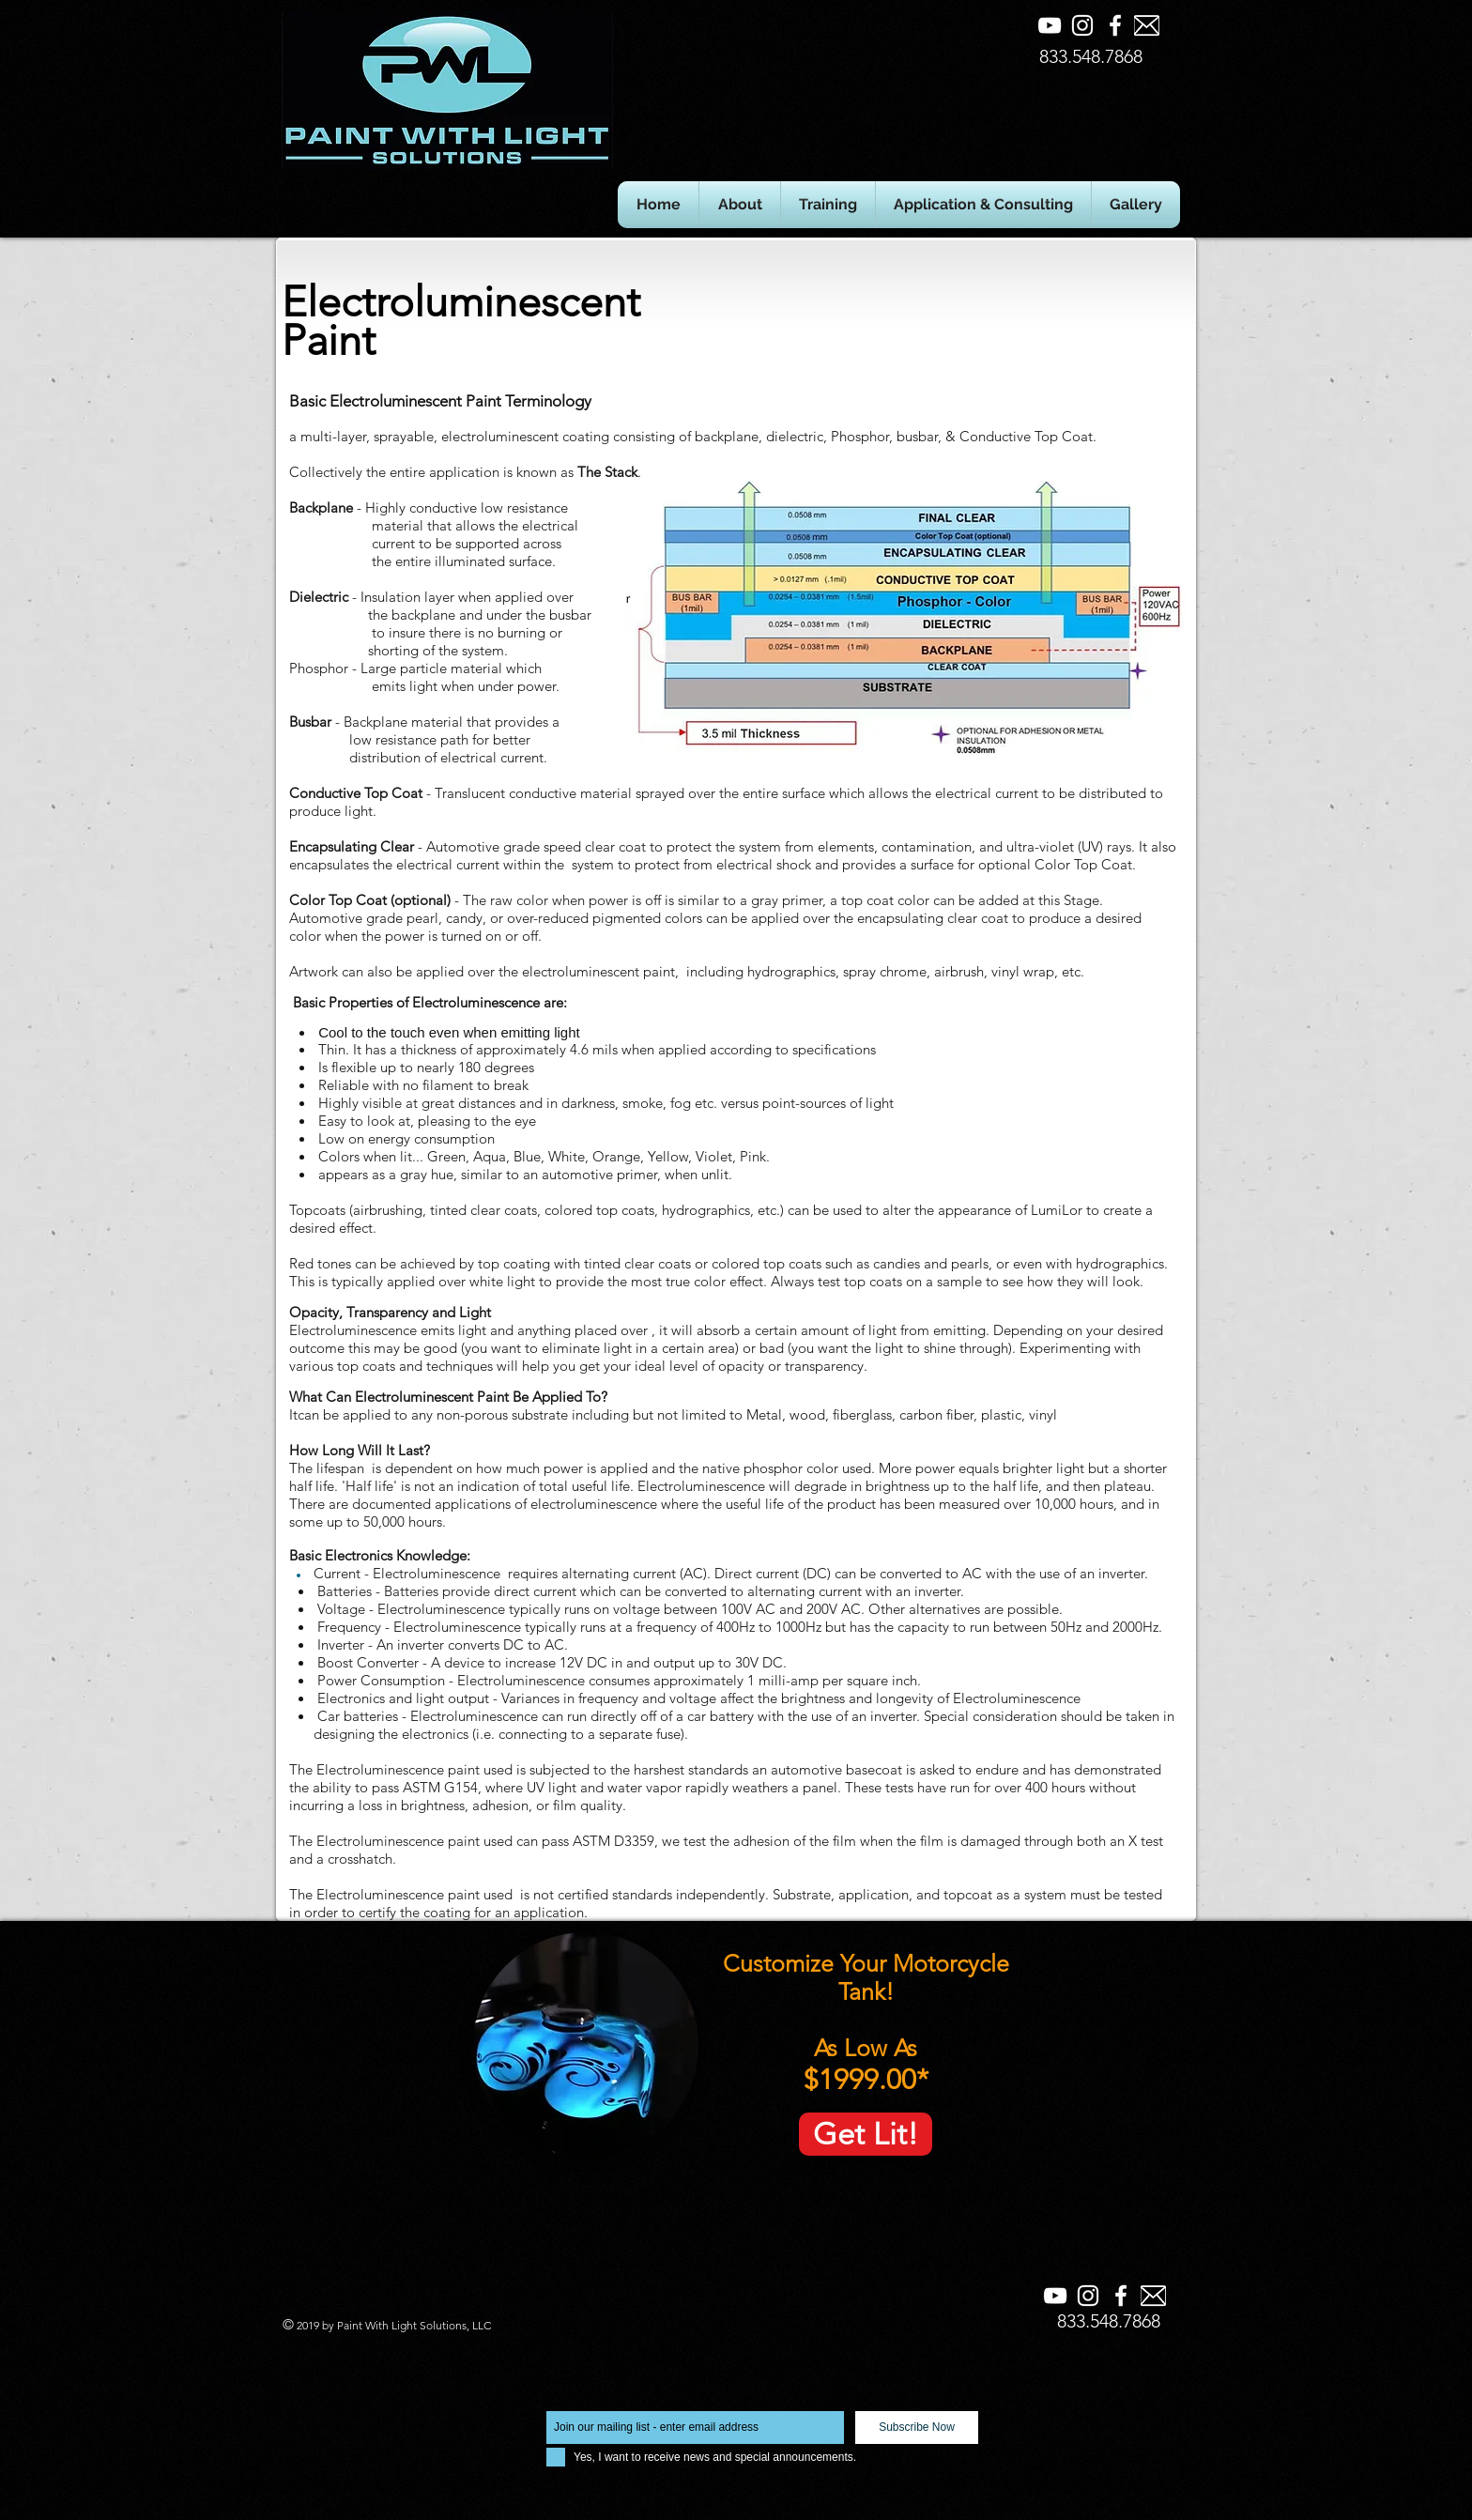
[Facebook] (1115, 25)
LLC (480, 2325)
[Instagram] (1082, 25)
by (328, 2325)
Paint (351, 2325)
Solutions (443, 2325)
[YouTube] (1049, 25)
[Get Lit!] (865, 2134)
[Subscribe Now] (916, 2427)
